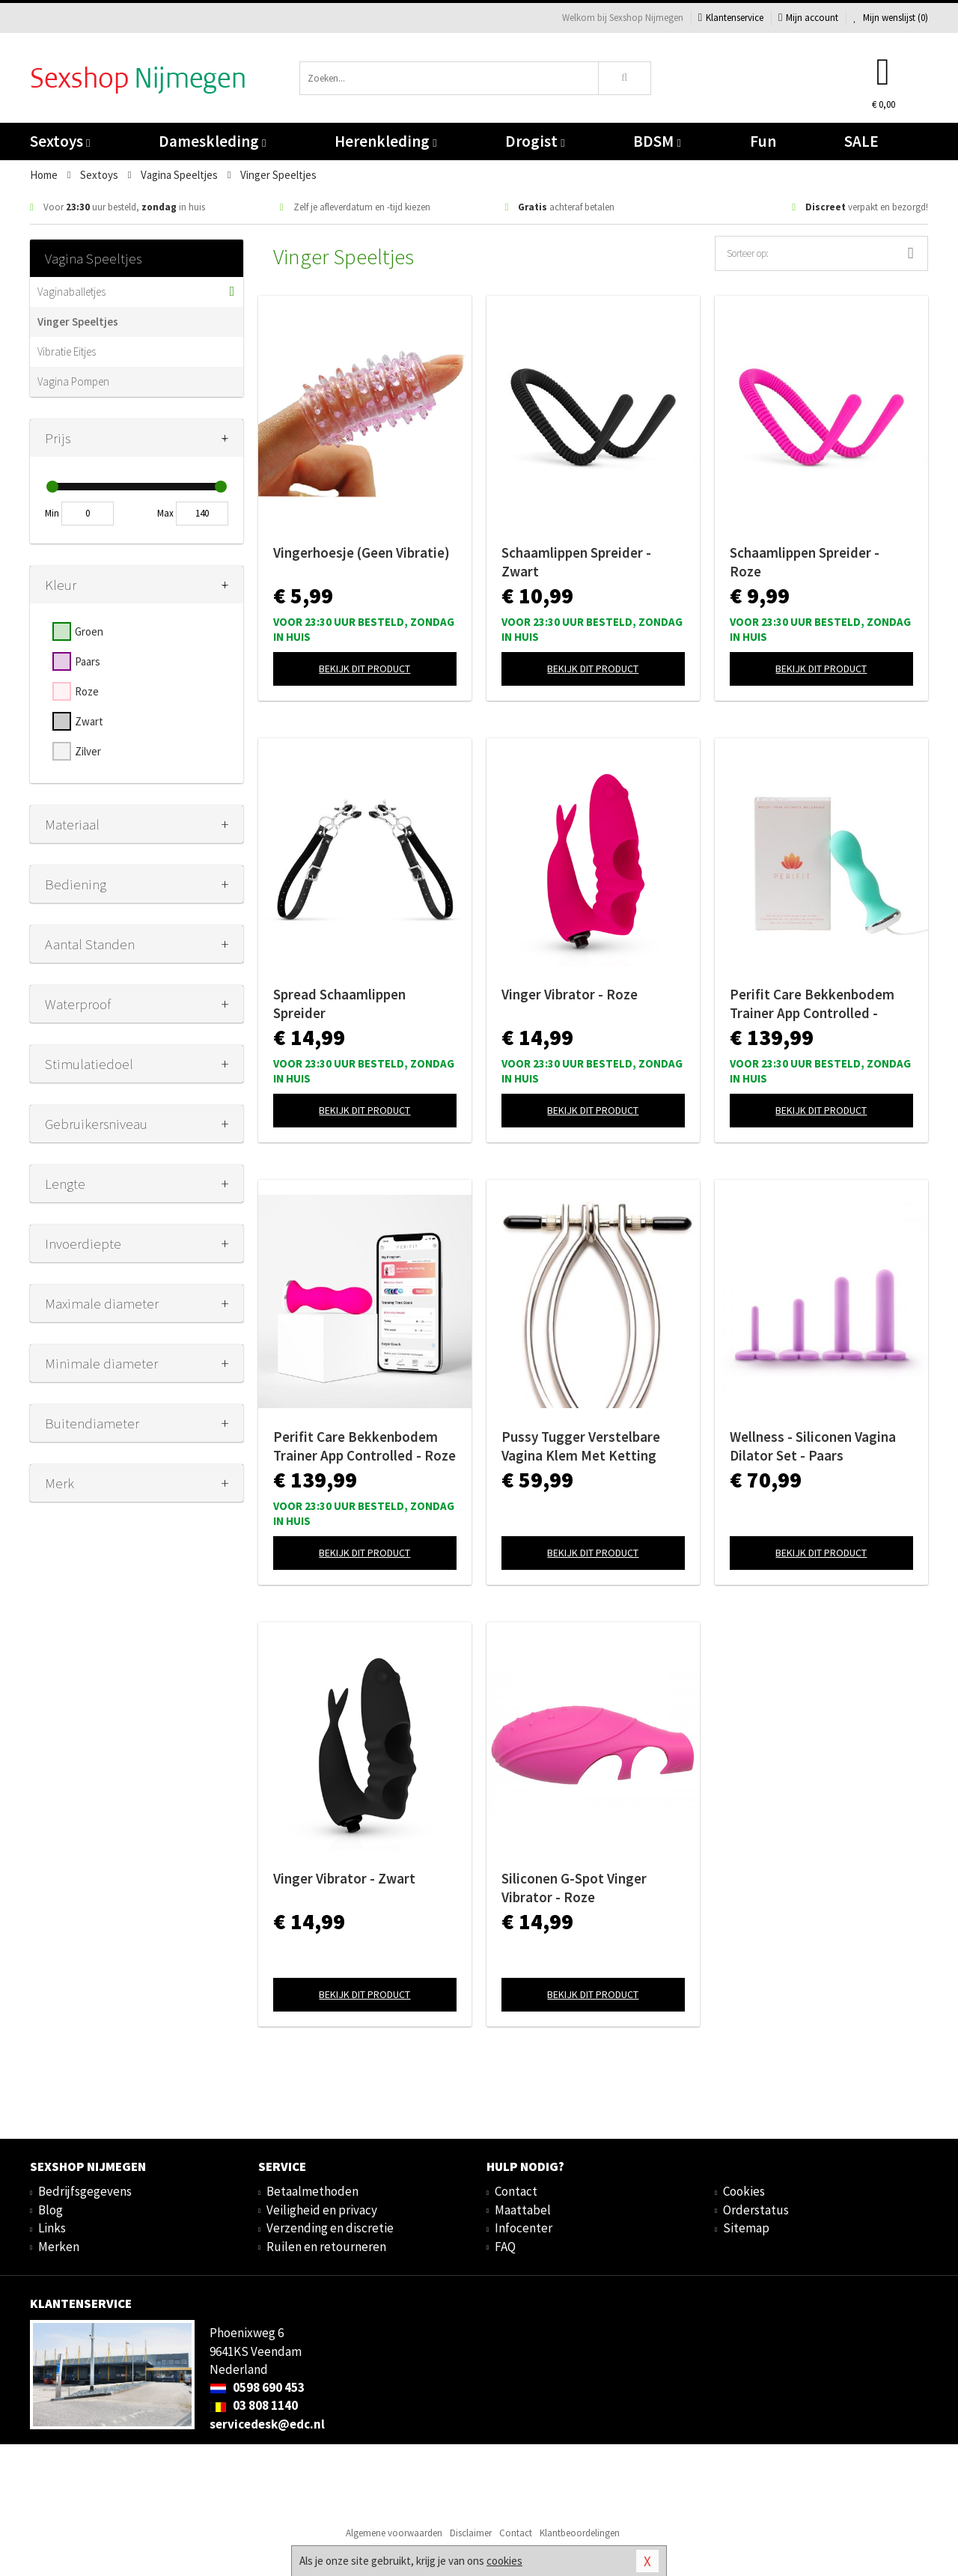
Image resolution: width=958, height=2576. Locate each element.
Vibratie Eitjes (66, 351)
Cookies (744, 2191)
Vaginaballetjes (71, 291)
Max (165, 513)
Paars (87, 661)
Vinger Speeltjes (77, 321)
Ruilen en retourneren (326, 2246)
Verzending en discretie (330, 2228)
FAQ (505, 2246)
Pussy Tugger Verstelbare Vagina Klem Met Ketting (580, 1446)
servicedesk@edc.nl (267, 2424)
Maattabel (523, 2210)
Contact (516, 2191)
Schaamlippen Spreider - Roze (804, 561)
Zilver (88, 751)
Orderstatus (756, 2210)
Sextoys (60, 141)
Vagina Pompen (73, 381)
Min (52, 513)
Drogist (534, 141)
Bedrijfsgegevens (85, 2191)
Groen (89, 631)
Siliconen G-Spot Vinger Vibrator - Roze (574, 1887)
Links (52, 2228)
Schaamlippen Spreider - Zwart (576, 561)
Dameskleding (212, 141)
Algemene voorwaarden (394, 2533)
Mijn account (808, 17)
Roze (87, 691)
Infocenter (523, 2228)
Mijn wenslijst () (890, 17)
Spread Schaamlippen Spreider (339, 1003)
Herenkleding (385, 141)
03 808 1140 (254, 2405)
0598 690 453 (257, 2387)
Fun (763, 141)
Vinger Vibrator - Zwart (344, 1878)
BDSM (656, 141)
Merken (58, 2246)
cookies (504, 2561)
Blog (50, 2210)
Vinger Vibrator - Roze (569, 994)
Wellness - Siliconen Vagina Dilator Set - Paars (813, 1446)
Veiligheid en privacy (321, 2210)
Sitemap (746, 2228)
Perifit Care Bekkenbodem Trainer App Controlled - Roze (364, 1446)
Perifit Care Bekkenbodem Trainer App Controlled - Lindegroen (812, 1004)
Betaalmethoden (312, 2191)
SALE (861, 141)
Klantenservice (730, 17)
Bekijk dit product (364, 668)
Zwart (89, 721)
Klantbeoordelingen (580, 2533)
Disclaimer (471, 2533)
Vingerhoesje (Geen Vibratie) (361, 552)
